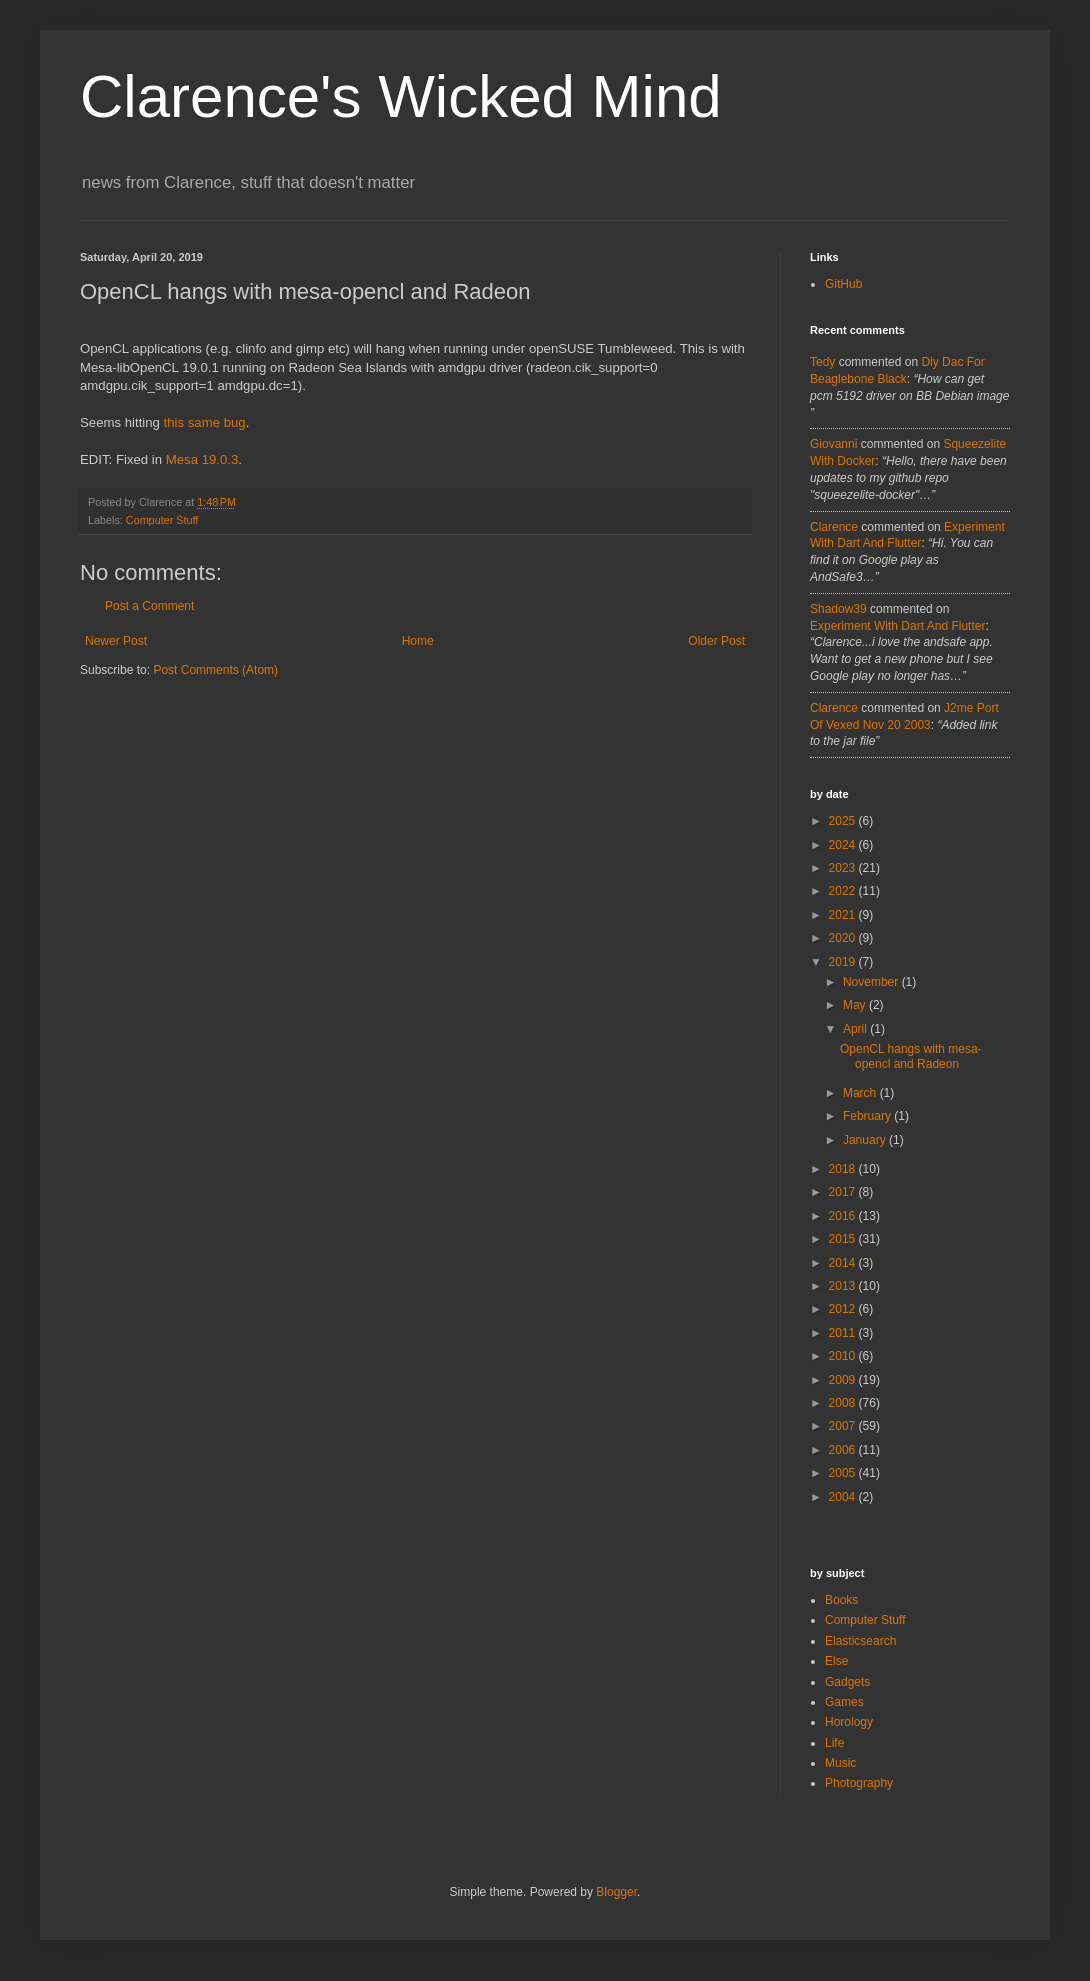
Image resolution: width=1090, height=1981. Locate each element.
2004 (844, 1497)
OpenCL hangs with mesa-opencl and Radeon (911, 1056)
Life (834, 1743)
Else (836, 1661)
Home (418, 641)
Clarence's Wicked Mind (401, 96)
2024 (844, 845)
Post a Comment (149, 606)
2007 (844, 1426)
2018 (844, 1169)
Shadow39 (838, 609)
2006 (844, 1450)
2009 (844, 1380)
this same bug (205, 422)
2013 (844, 1286)
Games (844, 1702)
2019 (844, 962)
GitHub (843, 284)
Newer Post (116, 641)
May (856, 1005)
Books (841, 1600)
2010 (844, 1356)
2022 (844, 891)
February (868, 1116)
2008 (844, 1403)
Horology (849, 1722)
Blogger (616, 1892)
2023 (844, 868)
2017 (844, 1192)
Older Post (716, 641)
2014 (844, 1263)
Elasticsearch (860, 1641)
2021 (844, 915)
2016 (844, 1216)
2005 (844, 1473)
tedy (822, 362)
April (856, 1029)
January (866, 1140)
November (872, 982)
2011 (844, 1333)
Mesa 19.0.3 (202, 459)
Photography (859, 1783)
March (861, 1093)
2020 (844, 938)
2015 (844, 1239)
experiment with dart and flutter (897, 626)
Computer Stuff (162, 520)
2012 (844, 1309)
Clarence (834, 527)
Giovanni (833, 444)
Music (840, 1763)
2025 (844, 821)
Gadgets (847, 1682)
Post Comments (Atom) (215, 670)
